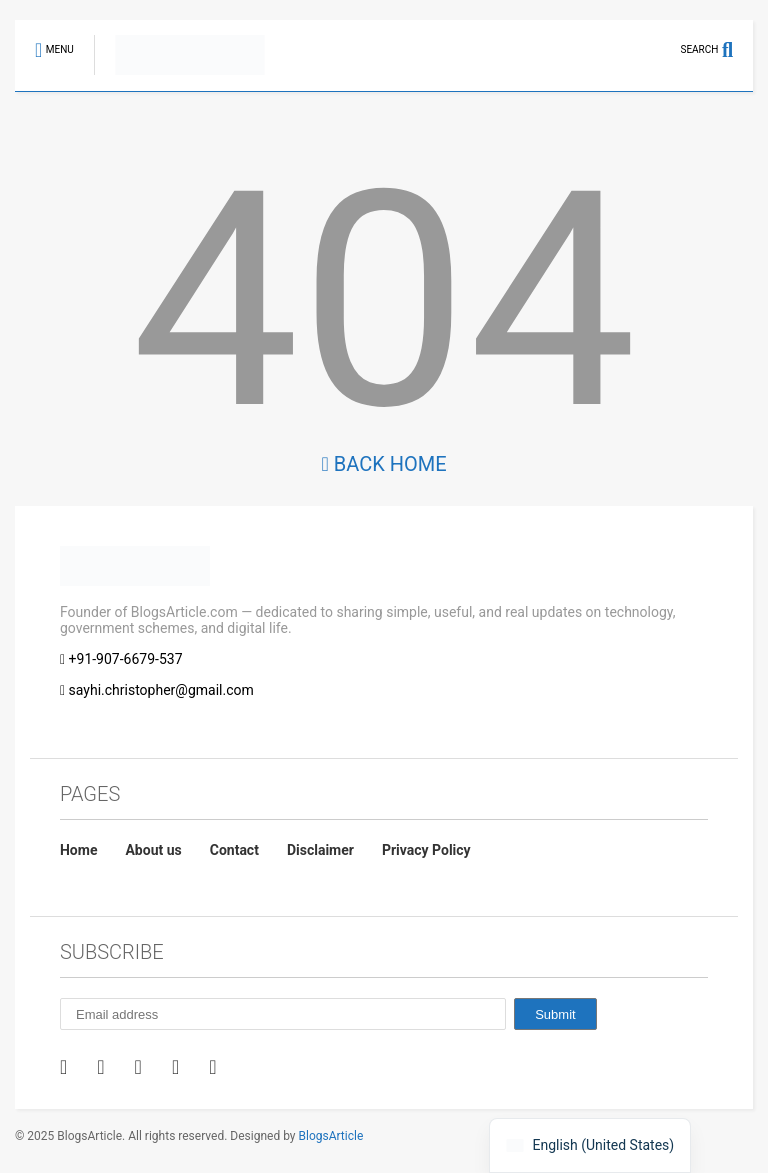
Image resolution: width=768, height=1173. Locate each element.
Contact (234, 850)
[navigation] (590, 1145)
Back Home (383, 464)
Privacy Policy (426, 850)
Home (78, 850)
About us (153, 850)
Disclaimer (320, 850)
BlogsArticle (331, 1136)
